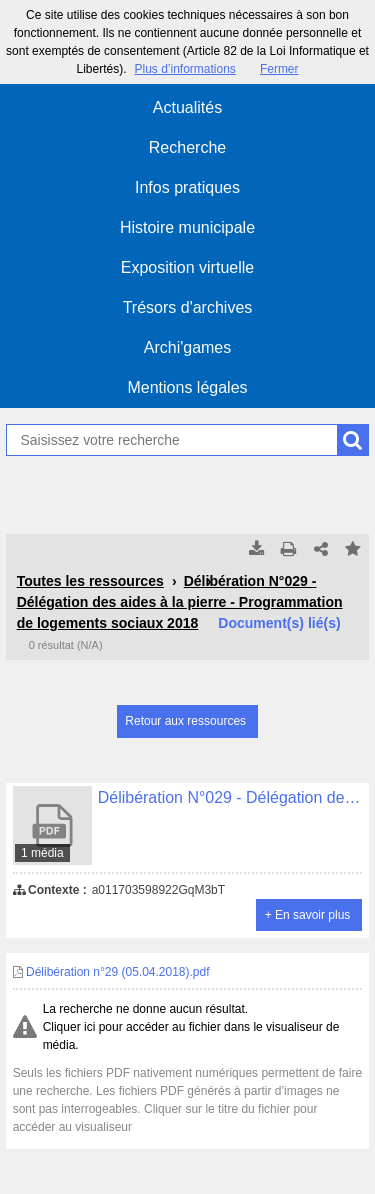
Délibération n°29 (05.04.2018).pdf (111, 972)
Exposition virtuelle (187, 267)
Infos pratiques (187, 187)
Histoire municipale (187, 227)
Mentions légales (187, 387)
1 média (42, 853)
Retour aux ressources (185, 721)
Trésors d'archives (188, 307)
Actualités (187, 107)
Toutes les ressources (90, 581)
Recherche (187, 147)
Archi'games (188, 347)
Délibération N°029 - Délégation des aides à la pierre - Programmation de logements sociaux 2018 (180, 602)
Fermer (279, 69)
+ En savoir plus (308, 915)
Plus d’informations (184, 69)
